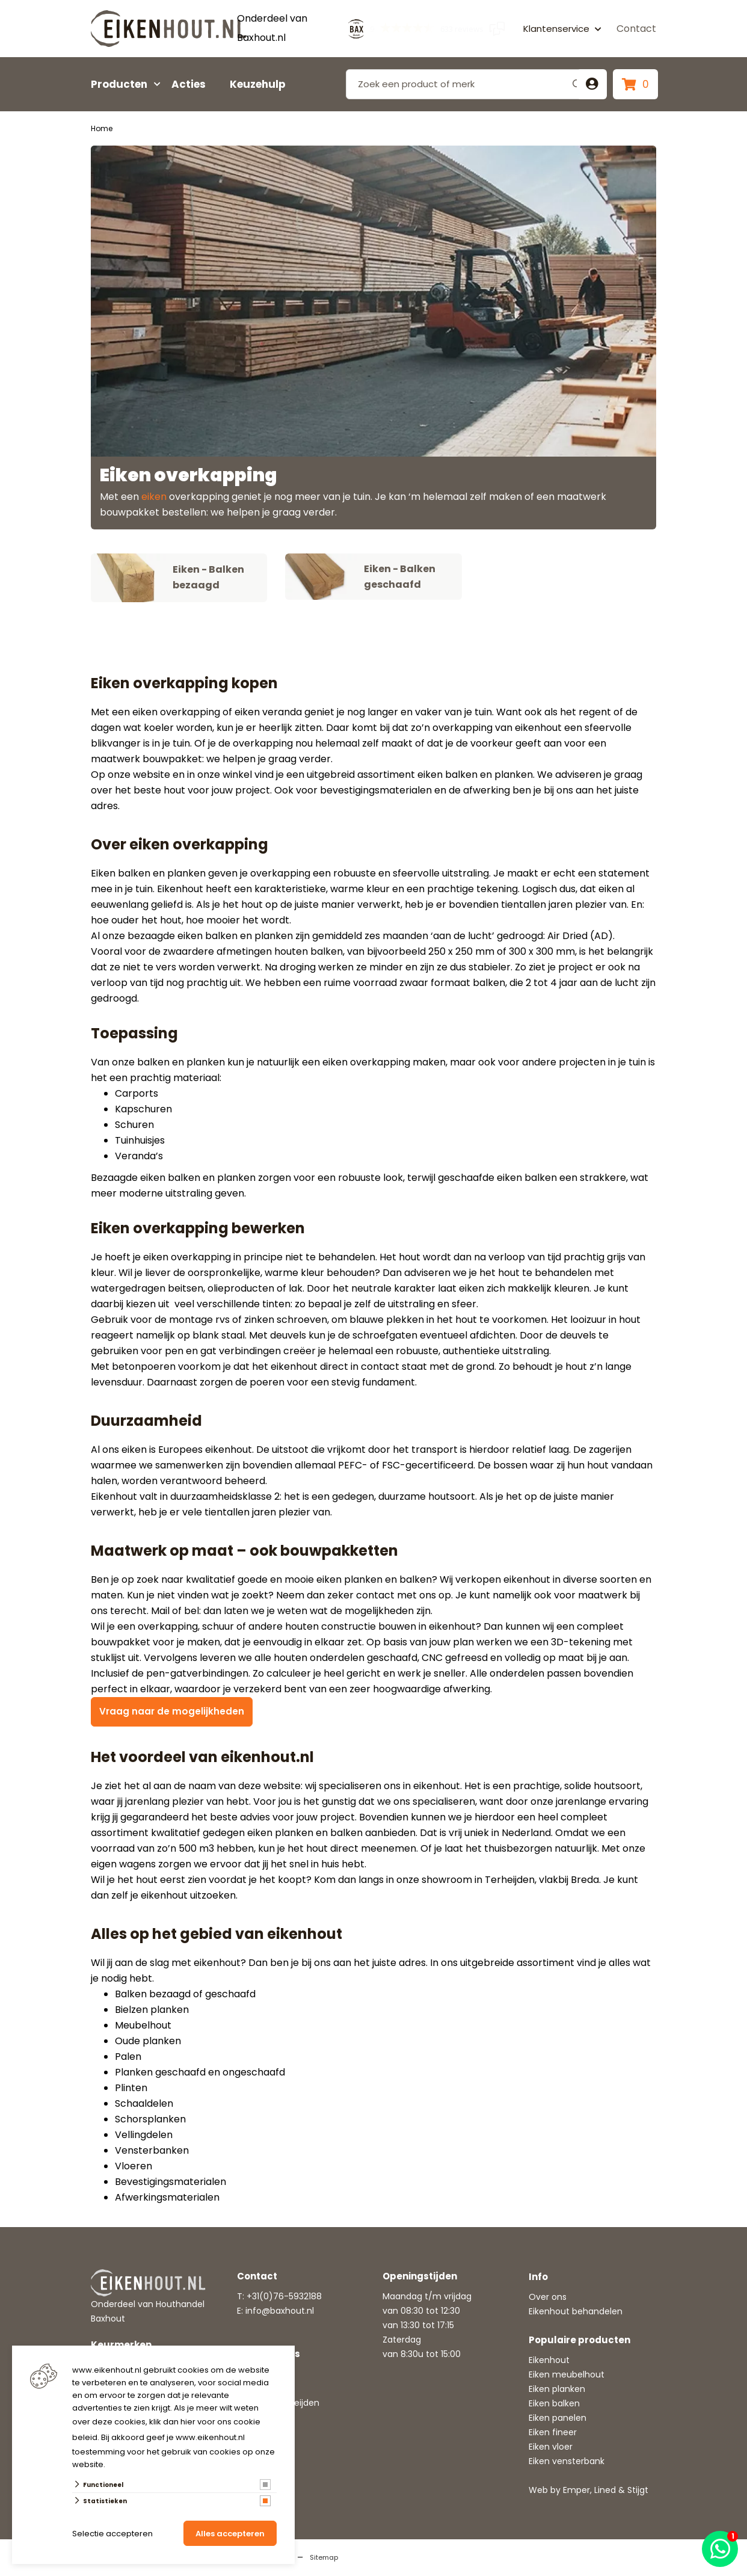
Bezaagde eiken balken (145, 1178)
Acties (188, 84)
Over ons (548, 2297)
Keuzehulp (258, 84)
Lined (605, 2491)
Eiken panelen (557, 2418)
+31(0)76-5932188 (284, 2297)
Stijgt (637, 2491)
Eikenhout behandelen (575, 2312)
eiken (154, 497)
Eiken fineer (553, 2433)
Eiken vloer (551, 2447)
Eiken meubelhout (566, 2375)
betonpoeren (144, 1366)
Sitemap (324, 2558)
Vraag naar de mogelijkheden (173, 1712)
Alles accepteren (230, 2533)
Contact (636, 28)
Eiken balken (554, 2404)
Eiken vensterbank (566, 2462)
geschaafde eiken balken (497, 1178)
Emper (576, 2491)
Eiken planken (557, 2389)
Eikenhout (549, 2361)
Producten (119, 84)
